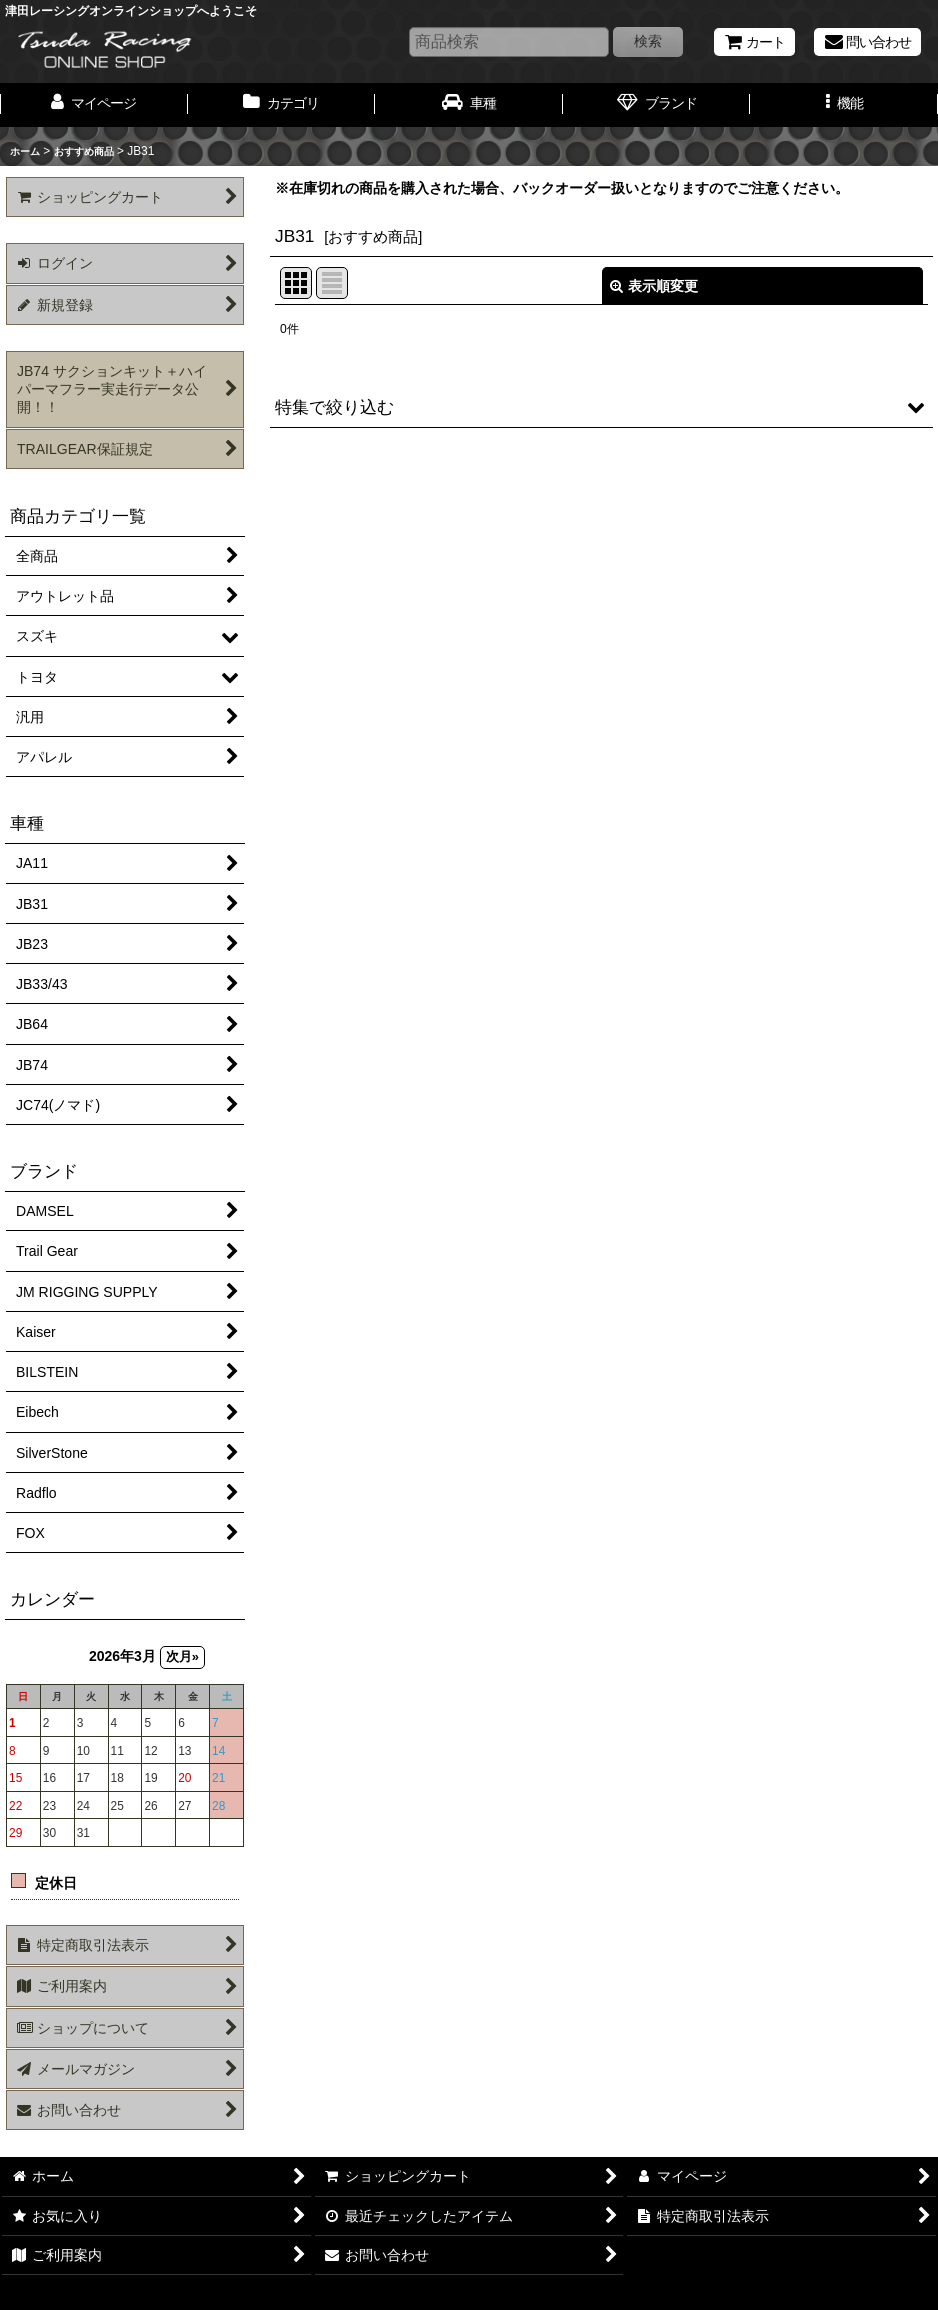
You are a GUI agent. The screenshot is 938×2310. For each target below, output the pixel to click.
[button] (844, 105)
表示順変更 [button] (654, 286)
